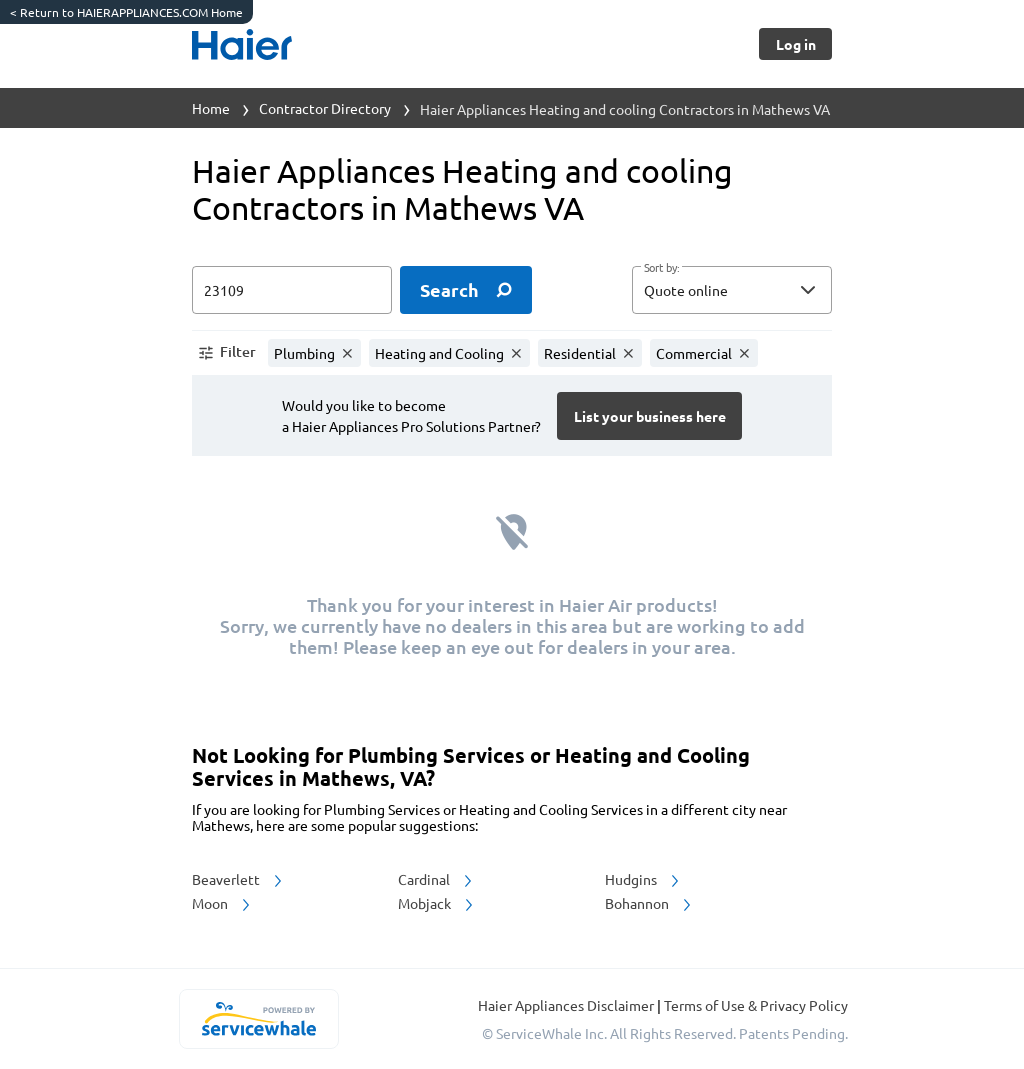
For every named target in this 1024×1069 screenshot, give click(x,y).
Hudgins (643, 879)
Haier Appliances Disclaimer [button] (567, 1005)
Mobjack (437, 903)
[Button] (795, 44)
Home (211, 108)
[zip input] (292, 290)
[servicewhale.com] (258, 1019)
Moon (222, 903)
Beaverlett (238, 879)
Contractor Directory (325, 108)
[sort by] (762, 290)
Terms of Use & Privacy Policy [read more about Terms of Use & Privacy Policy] (756, 1005)
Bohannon (649, 903)
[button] (732, 290)
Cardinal (436, 879)
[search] (466, 290)
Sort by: (661, 268)
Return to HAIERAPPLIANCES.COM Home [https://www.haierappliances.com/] (126, 12)
